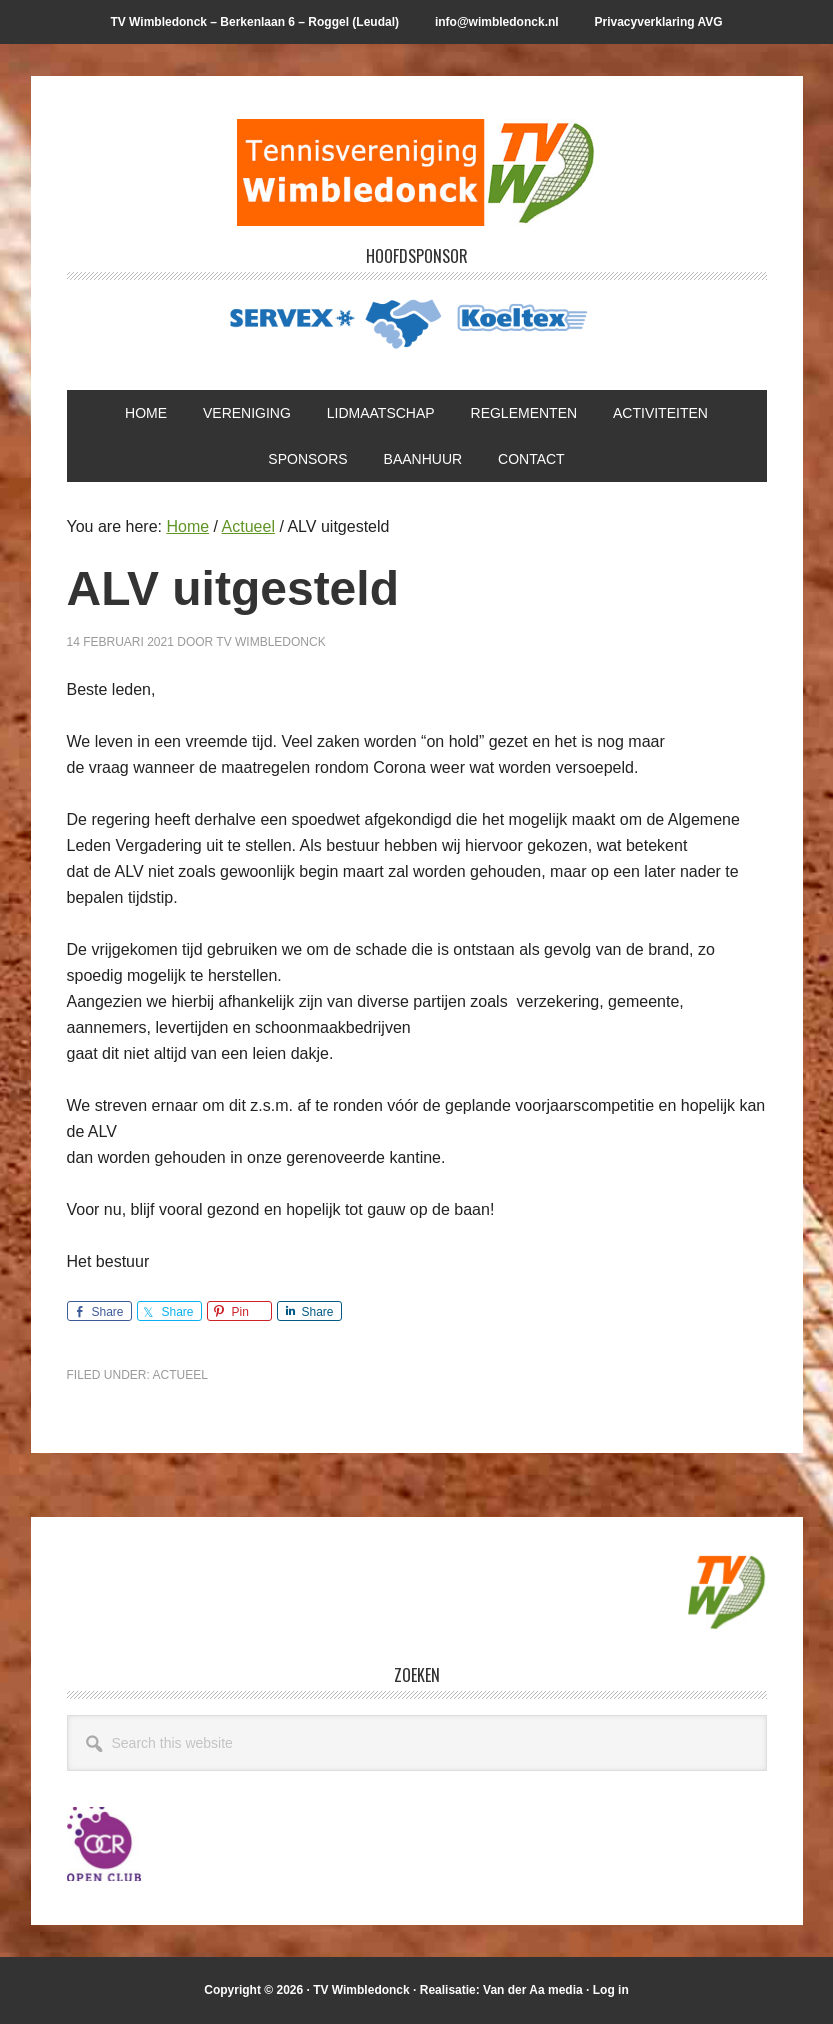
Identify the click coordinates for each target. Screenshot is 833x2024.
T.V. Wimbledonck (417, 172)
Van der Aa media (533, 1990)
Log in (611, 1990)
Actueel (180, 1375)
